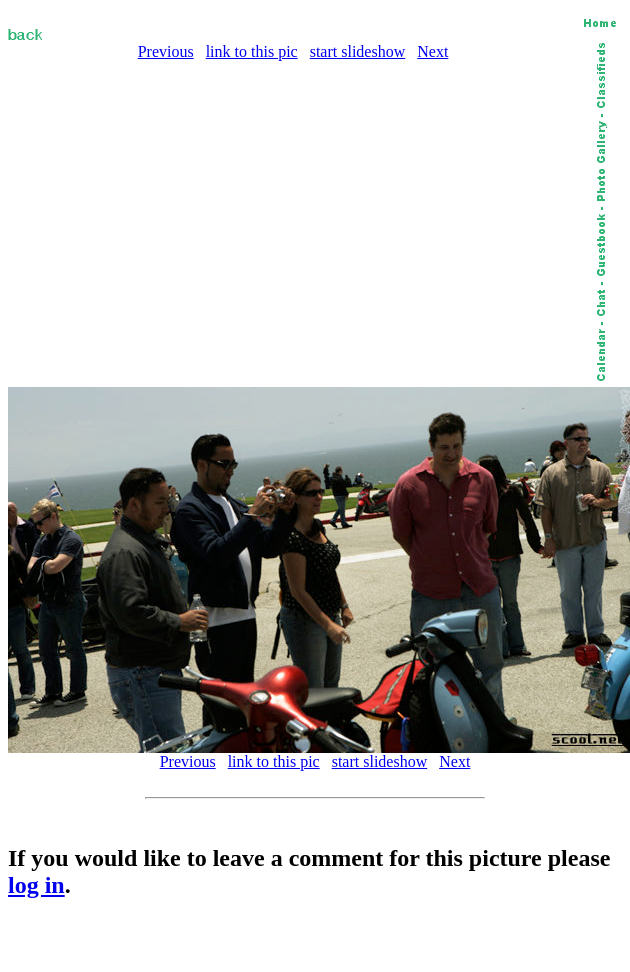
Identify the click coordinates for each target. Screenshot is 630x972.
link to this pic (252, 51)
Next (432, 51)
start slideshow (358, 51)
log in (36, 885)
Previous (166, 51)
